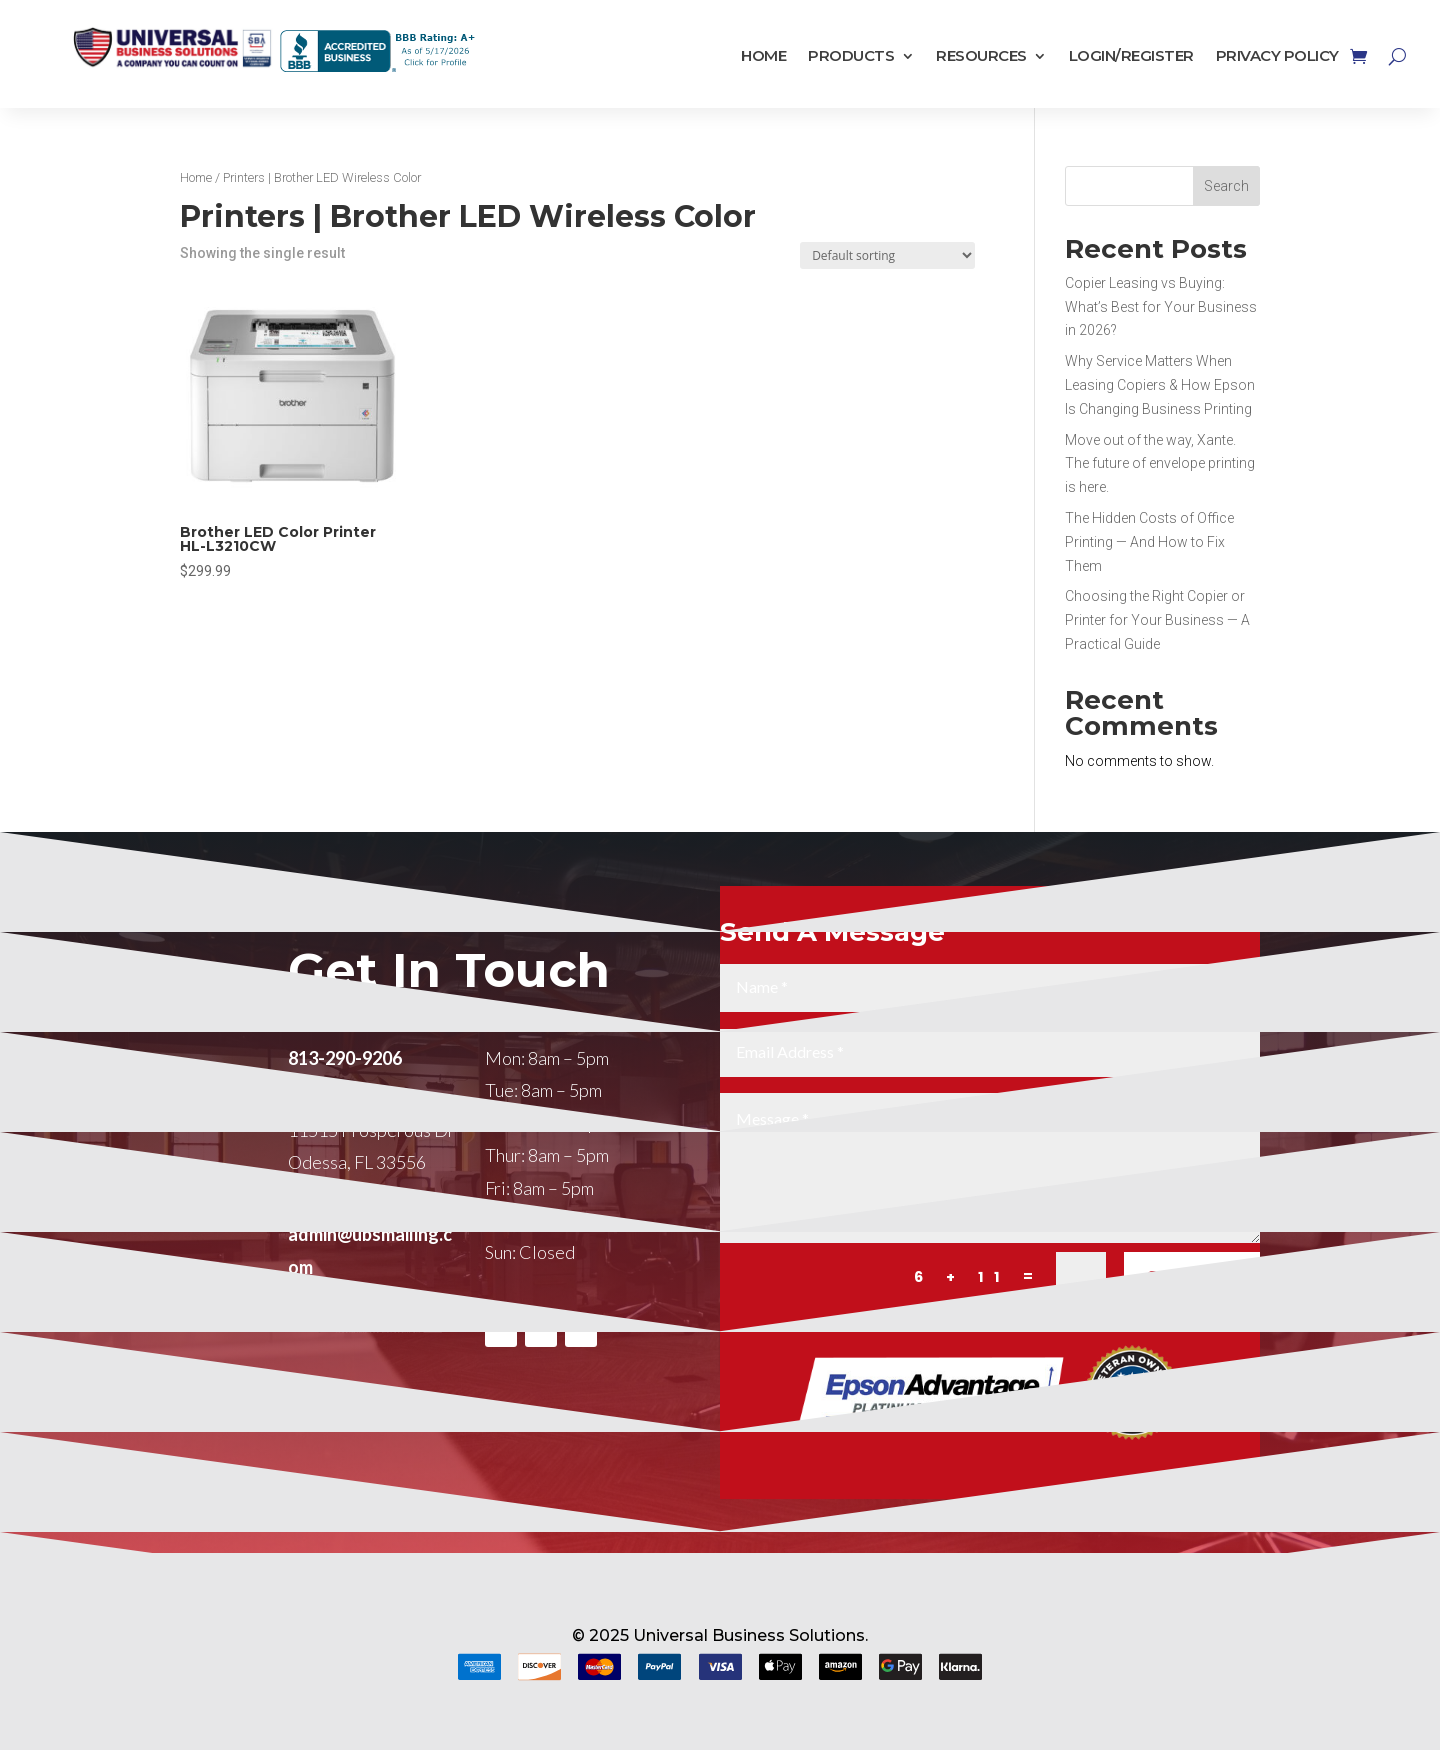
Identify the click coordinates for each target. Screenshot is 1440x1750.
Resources (981, 56)
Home (763, 56)
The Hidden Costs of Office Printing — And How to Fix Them (1149, 542)
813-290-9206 (345, 1111)
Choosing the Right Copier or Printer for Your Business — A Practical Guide (1157, 620)
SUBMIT (1192, 1330)
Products (851, 56)
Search (1226, 186)
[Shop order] (887, 255)
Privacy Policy (1277, 56)
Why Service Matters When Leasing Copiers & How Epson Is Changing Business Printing (1160, 385)
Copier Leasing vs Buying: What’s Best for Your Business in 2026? (1161, 307)
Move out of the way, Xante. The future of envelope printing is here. (1160, 464)
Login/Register (1131, 56)
